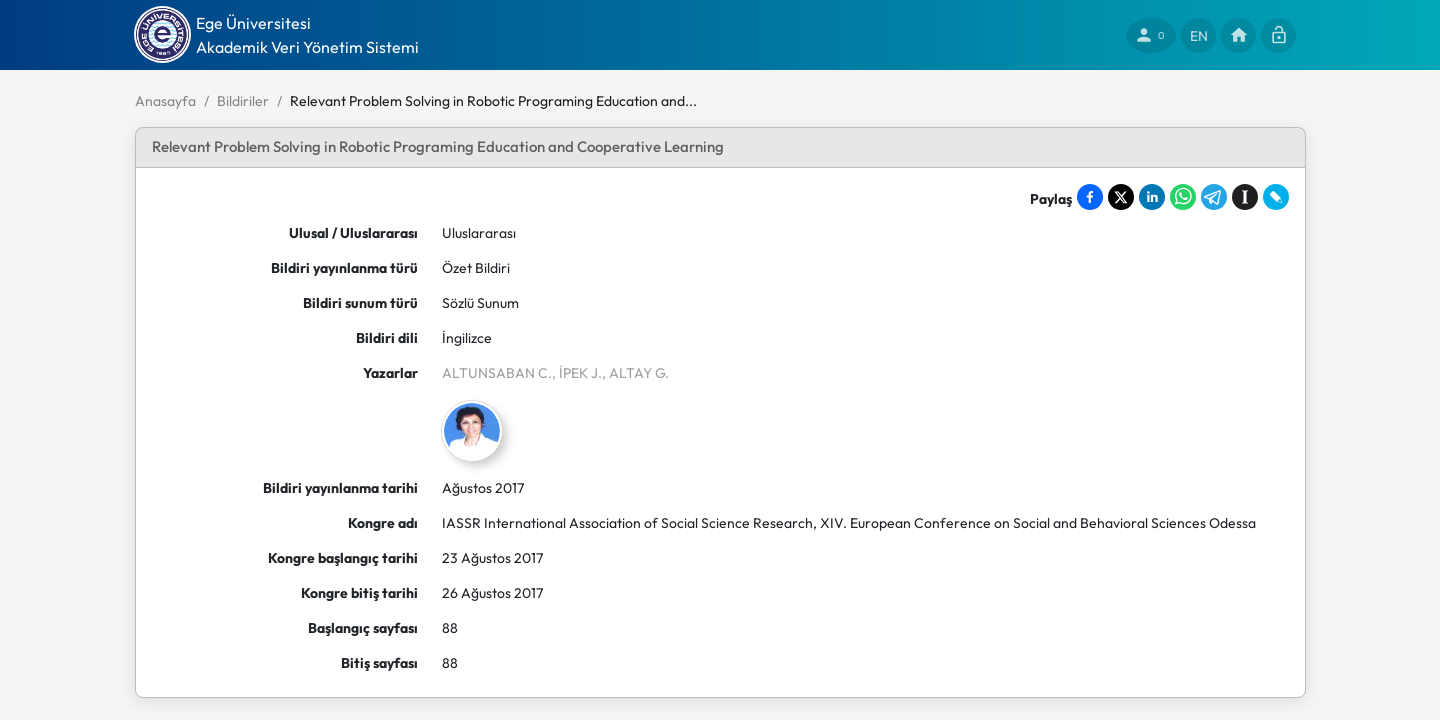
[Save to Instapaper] (1245, 197)
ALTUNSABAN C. (497, 373)
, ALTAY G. (635, 373)
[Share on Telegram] (1214, 197)
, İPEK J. (577, 373)
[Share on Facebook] (1090, 197)
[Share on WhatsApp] (1183, 197)
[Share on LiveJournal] (1276, 197)
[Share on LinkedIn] (1152, 197)
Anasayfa (165, 101)
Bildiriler (243, 101)
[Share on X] (1121, 197)
